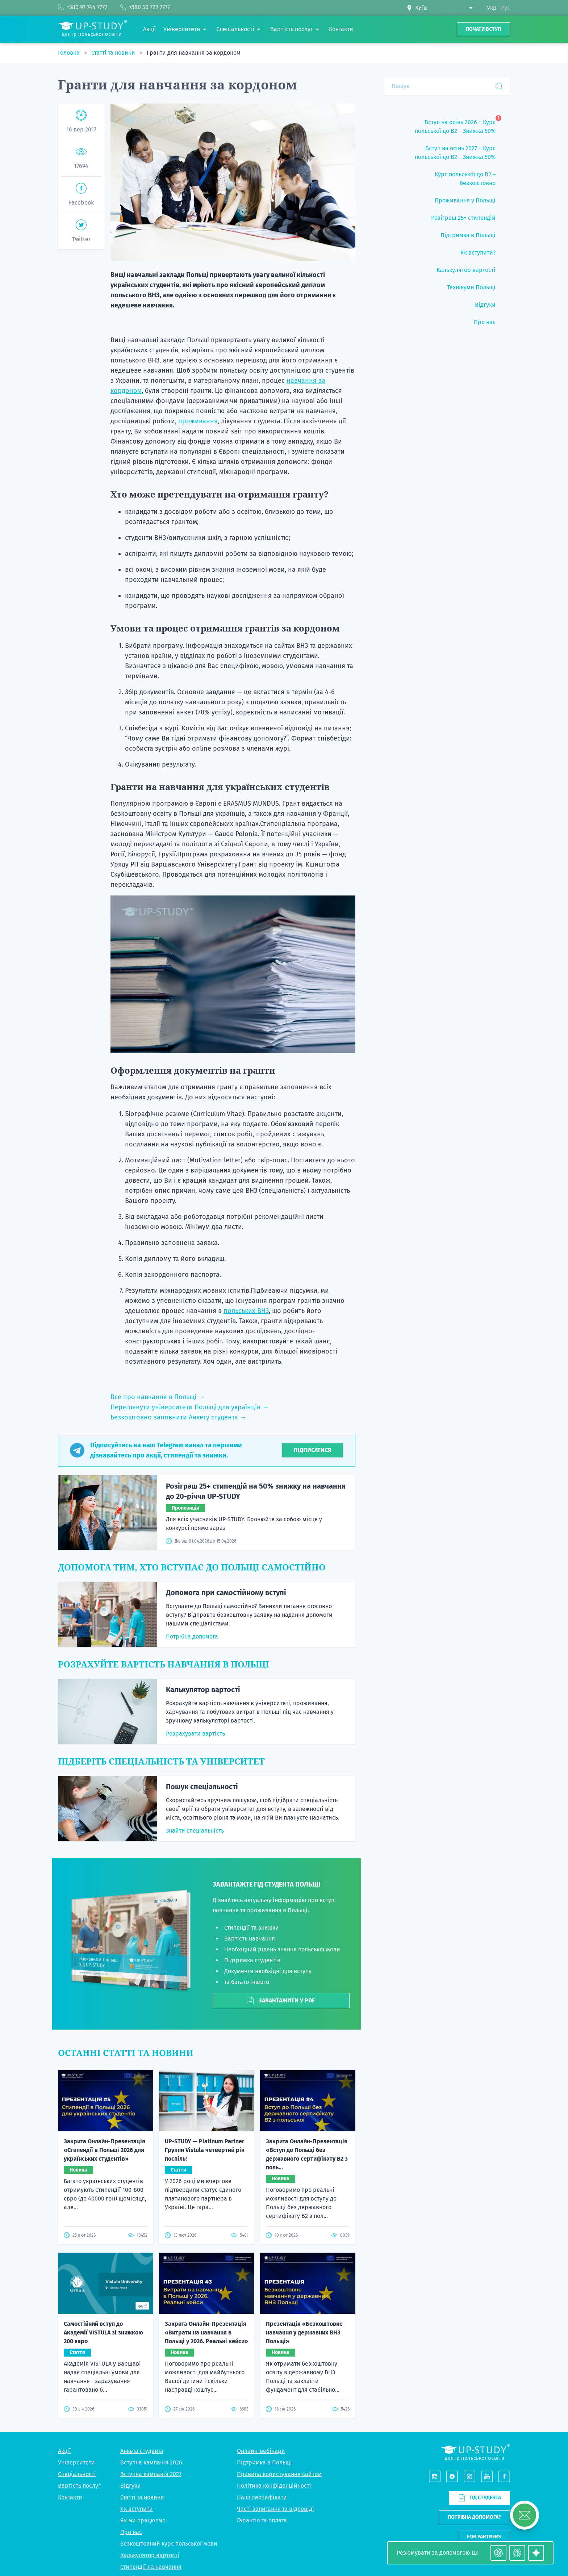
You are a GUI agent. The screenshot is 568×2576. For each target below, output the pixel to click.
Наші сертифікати (262, 2497)
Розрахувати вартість (195, 1733)
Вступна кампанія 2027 (150, 2474)
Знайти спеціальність (195, 1830)
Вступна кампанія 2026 (151, 2462)
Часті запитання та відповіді (275, 2508)
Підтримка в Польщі (264, 2462)
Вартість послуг (79, 2485)
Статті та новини (114, 52)
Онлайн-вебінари (261, 2450)
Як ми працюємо (143, 2520)
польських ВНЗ (246, 1311)
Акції (64, 2450)
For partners (484, 2537)
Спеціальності (77, 2474)
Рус (505, 7)
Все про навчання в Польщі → (157, 1397)
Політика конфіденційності (274, 2485)
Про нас (131, 2532)
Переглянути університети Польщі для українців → (189, 1407)
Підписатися (312, 1450)
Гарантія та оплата (262, 2520)
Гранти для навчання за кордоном (194, 52)
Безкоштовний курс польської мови (168, 2543)
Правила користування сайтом (279, 2474)
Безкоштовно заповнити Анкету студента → (178, 1417)
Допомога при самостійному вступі (226, 1592)
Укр (492, 7)
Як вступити (136, 2508)
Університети (76, 2462)
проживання (198, 421)
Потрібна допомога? (474, 2517)
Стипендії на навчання (150, 2566)
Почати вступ (483, 29)
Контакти (70, 2497)
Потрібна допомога (192, 1636)
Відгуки (130, 2485)
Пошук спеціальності (202, 1786)
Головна (69, 52)
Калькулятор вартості (203, 1689)
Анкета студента (141, 2450)
